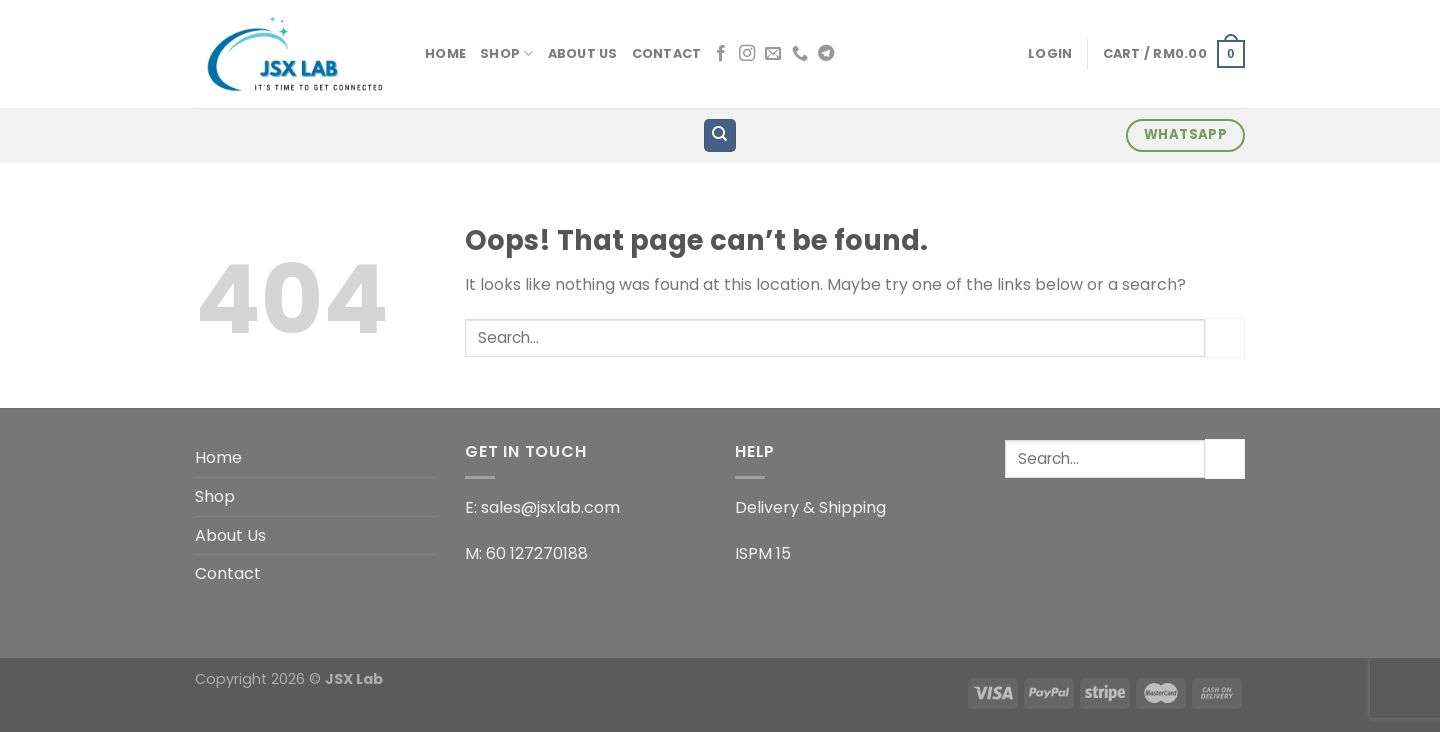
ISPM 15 (763, 553)
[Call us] (800, 54)
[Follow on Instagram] (747, 54)
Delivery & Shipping (810, 507)
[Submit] (1225, 337)
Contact (667, 53)
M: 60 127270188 (526, 553)
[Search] (720, 135)
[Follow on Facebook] (721, 54)
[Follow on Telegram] (826, 54)
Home (445, 53)
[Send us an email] (773, 54)
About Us (583, 53)
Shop (506, 53)
